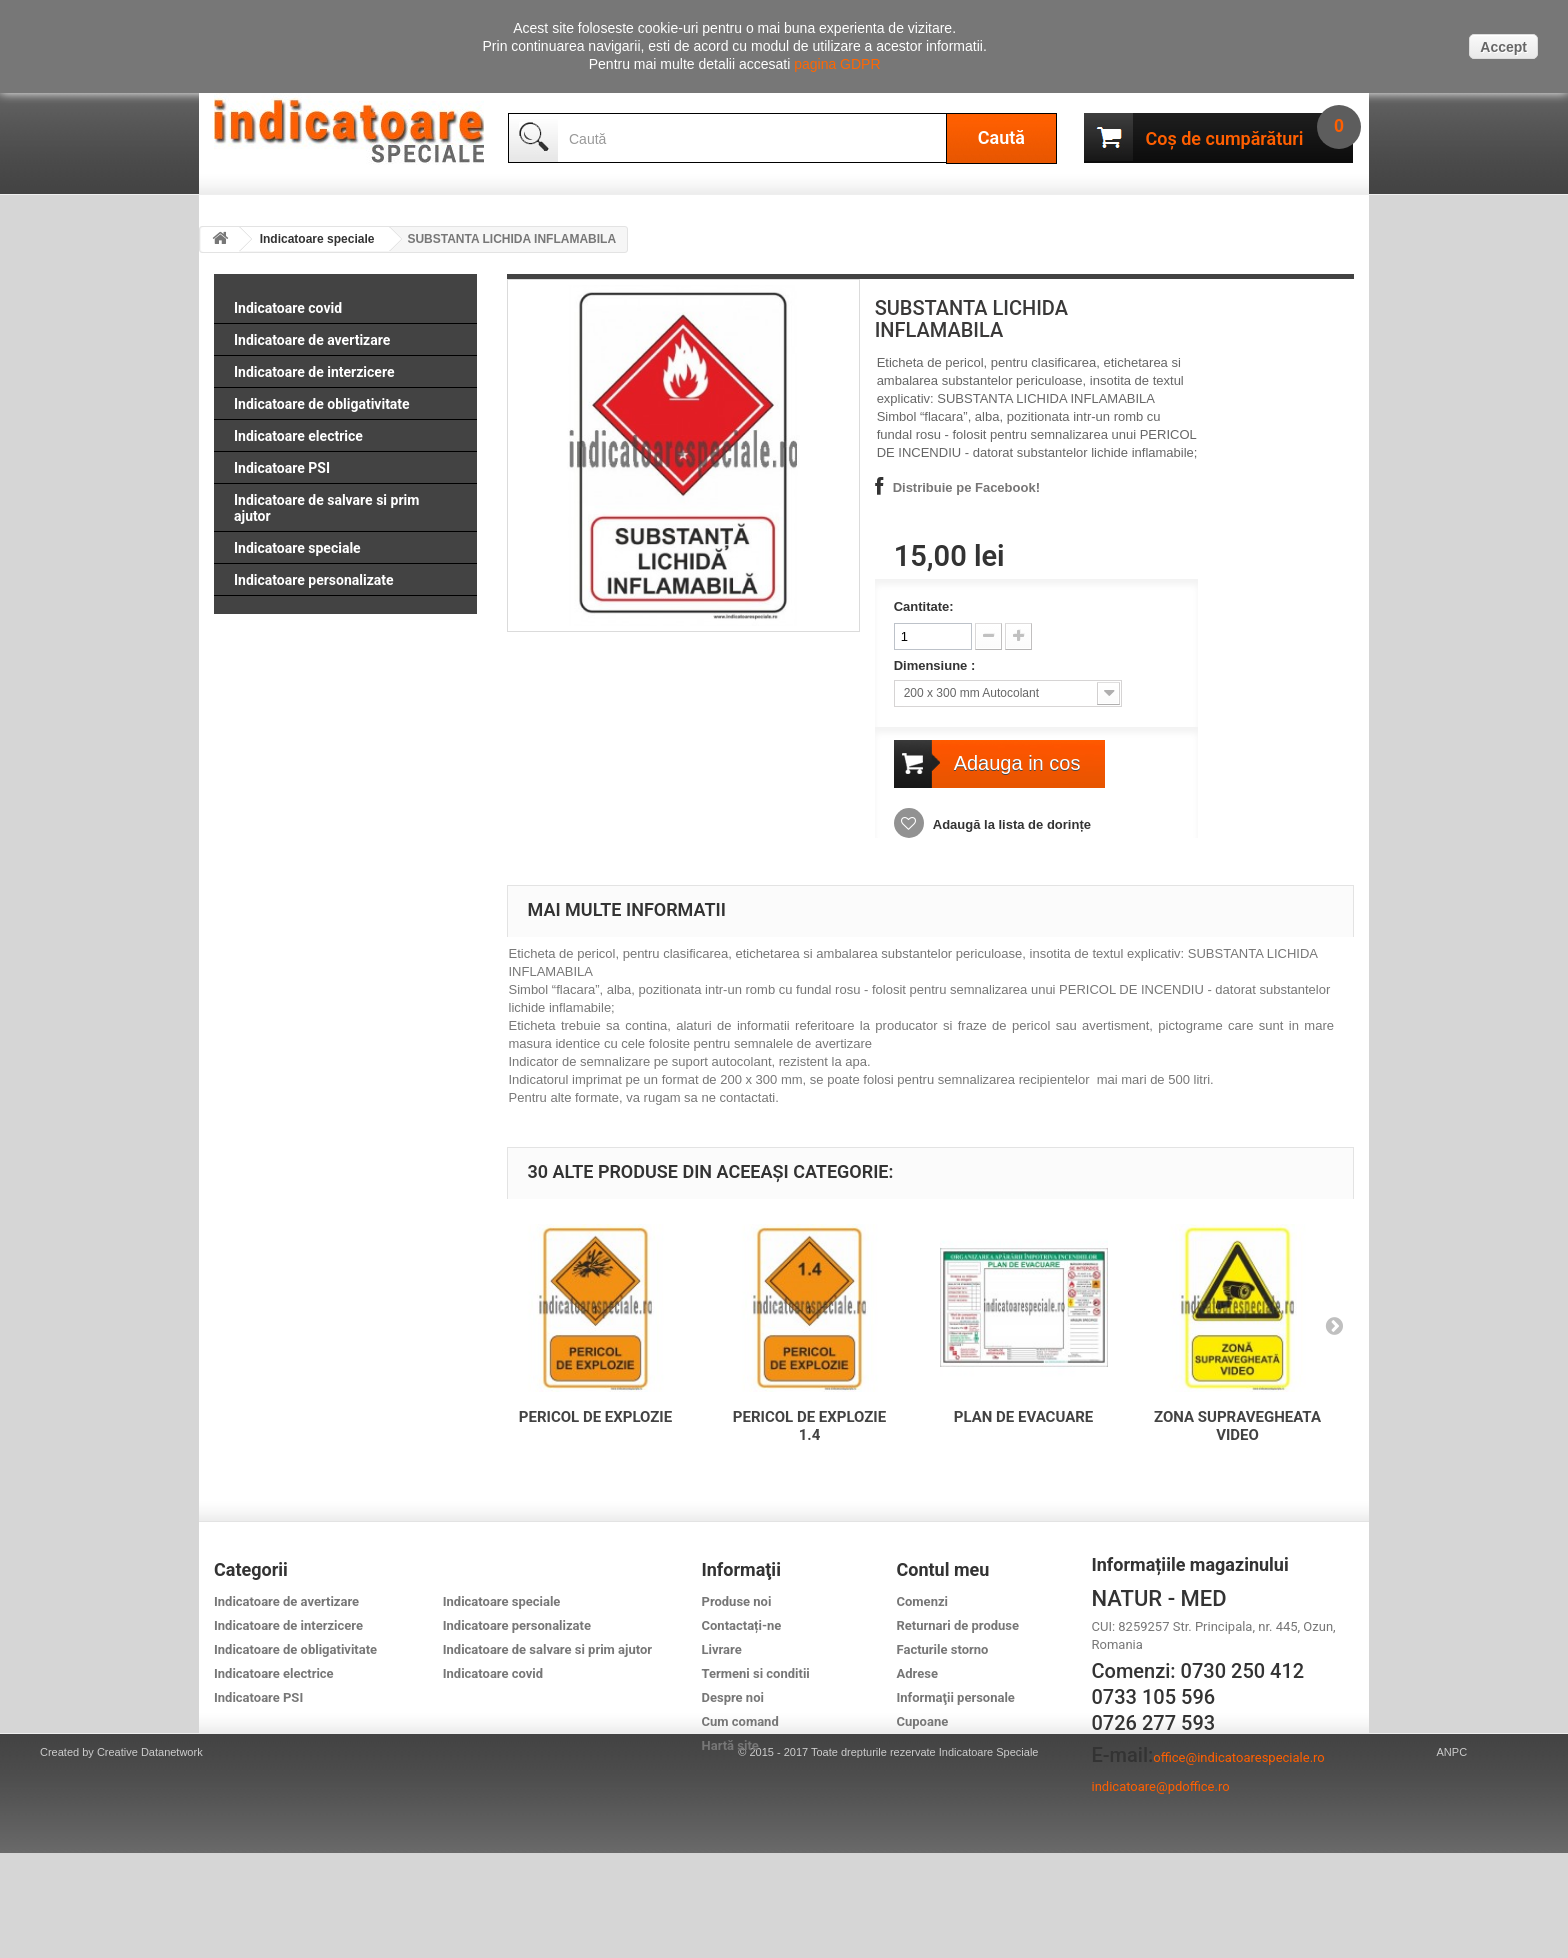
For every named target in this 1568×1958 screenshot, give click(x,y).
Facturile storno (943, 1649)
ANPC (1452, 1857)
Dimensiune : (936, 665)
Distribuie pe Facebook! (966, 487)
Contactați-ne (742, 1625)
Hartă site (730, 1745)
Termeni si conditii (756, 1673)
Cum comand (740, 1721)
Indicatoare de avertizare (312, 340)
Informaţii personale (956, 1697)
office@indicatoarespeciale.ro (1239, 1757)
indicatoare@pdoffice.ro (1161, 1786)
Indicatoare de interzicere (314, 372)
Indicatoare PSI (282, 468)
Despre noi (733, 1697)
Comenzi (922, 1601)
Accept (1503, 47)
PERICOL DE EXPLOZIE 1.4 (809, 1426)
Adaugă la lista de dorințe (1010, 824)
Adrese (917, 1673)
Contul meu (943, 1569)
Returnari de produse (958, 1625)
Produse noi (737, 1601)
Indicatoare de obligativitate (322, 404)
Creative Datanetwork (150, 1857)
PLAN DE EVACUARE (1024, 1417)
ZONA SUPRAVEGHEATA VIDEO (1237, 1426)
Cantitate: (924, 606)
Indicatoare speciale (317, 239)
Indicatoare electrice (298, 436)
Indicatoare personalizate (314, 580)
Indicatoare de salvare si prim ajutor (326, 508)
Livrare (722, 1649)
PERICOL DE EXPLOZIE (595, 1417)
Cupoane (923, 1721)
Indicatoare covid (288, 308)
